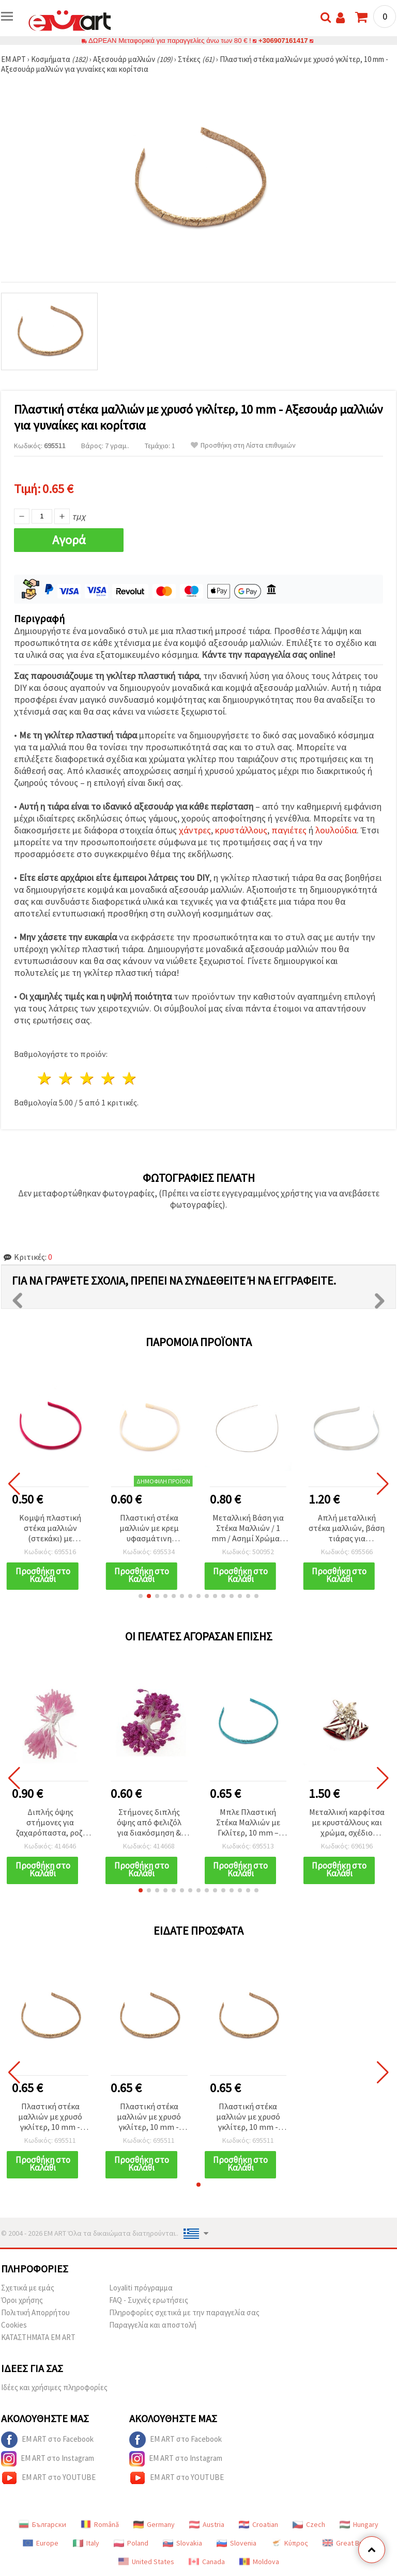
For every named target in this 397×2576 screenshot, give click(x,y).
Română (100, 2524)
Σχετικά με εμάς (27, 2288)
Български (42, 2524)
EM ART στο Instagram (47, 2459)
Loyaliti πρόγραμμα (141, 2288)
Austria (206, 2524)
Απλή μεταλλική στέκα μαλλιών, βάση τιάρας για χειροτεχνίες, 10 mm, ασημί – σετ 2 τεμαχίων (347, 1528)
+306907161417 (283, 40)
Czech (309, 2524)
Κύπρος (289, 2543)
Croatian (258, 2524)
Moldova (259, 2561)
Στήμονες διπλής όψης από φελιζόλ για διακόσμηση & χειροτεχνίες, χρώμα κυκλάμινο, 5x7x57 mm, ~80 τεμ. (149, 1823)
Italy (86, 2543)
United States (146, 2561)
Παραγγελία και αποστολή (152, 2325)
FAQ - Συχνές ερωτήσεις (148, 2300)
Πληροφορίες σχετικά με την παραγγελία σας (184, 2312)
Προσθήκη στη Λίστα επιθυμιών (243, 445)
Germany (154, 2524)
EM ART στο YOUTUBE (48, 2478)
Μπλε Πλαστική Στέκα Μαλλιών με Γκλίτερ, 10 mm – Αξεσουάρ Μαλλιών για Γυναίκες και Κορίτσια (248, 1823)
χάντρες (195, 830)
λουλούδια (336, 830)
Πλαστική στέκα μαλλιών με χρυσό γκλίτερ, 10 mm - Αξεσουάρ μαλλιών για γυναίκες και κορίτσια (50, 2117)
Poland (131, 2543)
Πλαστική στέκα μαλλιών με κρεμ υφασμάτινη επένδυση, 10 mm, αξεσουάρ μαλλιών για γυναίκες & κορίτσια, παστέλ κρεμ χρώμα (149, 1528)
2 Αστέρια (66, 1078)
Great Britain (349, 2543)
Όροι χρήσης (22, 2300)
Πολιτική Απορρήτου (35, 2312)
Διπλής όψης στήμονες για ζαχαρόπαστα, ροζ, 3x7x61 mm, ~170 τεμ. (50, 1823)
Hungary (359, 2524)
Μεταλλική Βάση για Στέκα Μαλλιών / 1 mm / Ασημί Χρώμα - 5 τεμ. (247, 1528)
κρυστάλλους (241, 830)
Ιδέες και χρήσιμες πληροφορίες (54, 2387)
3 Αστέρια (87, 1078)
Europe (40, 2543)
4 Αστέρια (108, 1078)
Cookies (14, 2325)
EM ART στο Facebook (47, 2439)
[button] (141, 1596)
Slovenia (236, 2543)
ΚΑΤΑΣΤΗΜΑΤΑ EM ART (38, 2337)
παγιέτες (289, 830)
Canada (207, 2561)
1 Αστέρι (45, 1078)
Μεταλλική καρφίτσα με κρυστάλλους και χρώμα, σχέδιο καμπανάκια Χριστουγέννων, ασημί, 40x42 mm (347, 1823)
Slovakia (182, 2543)
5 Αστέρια (129, 1078)
